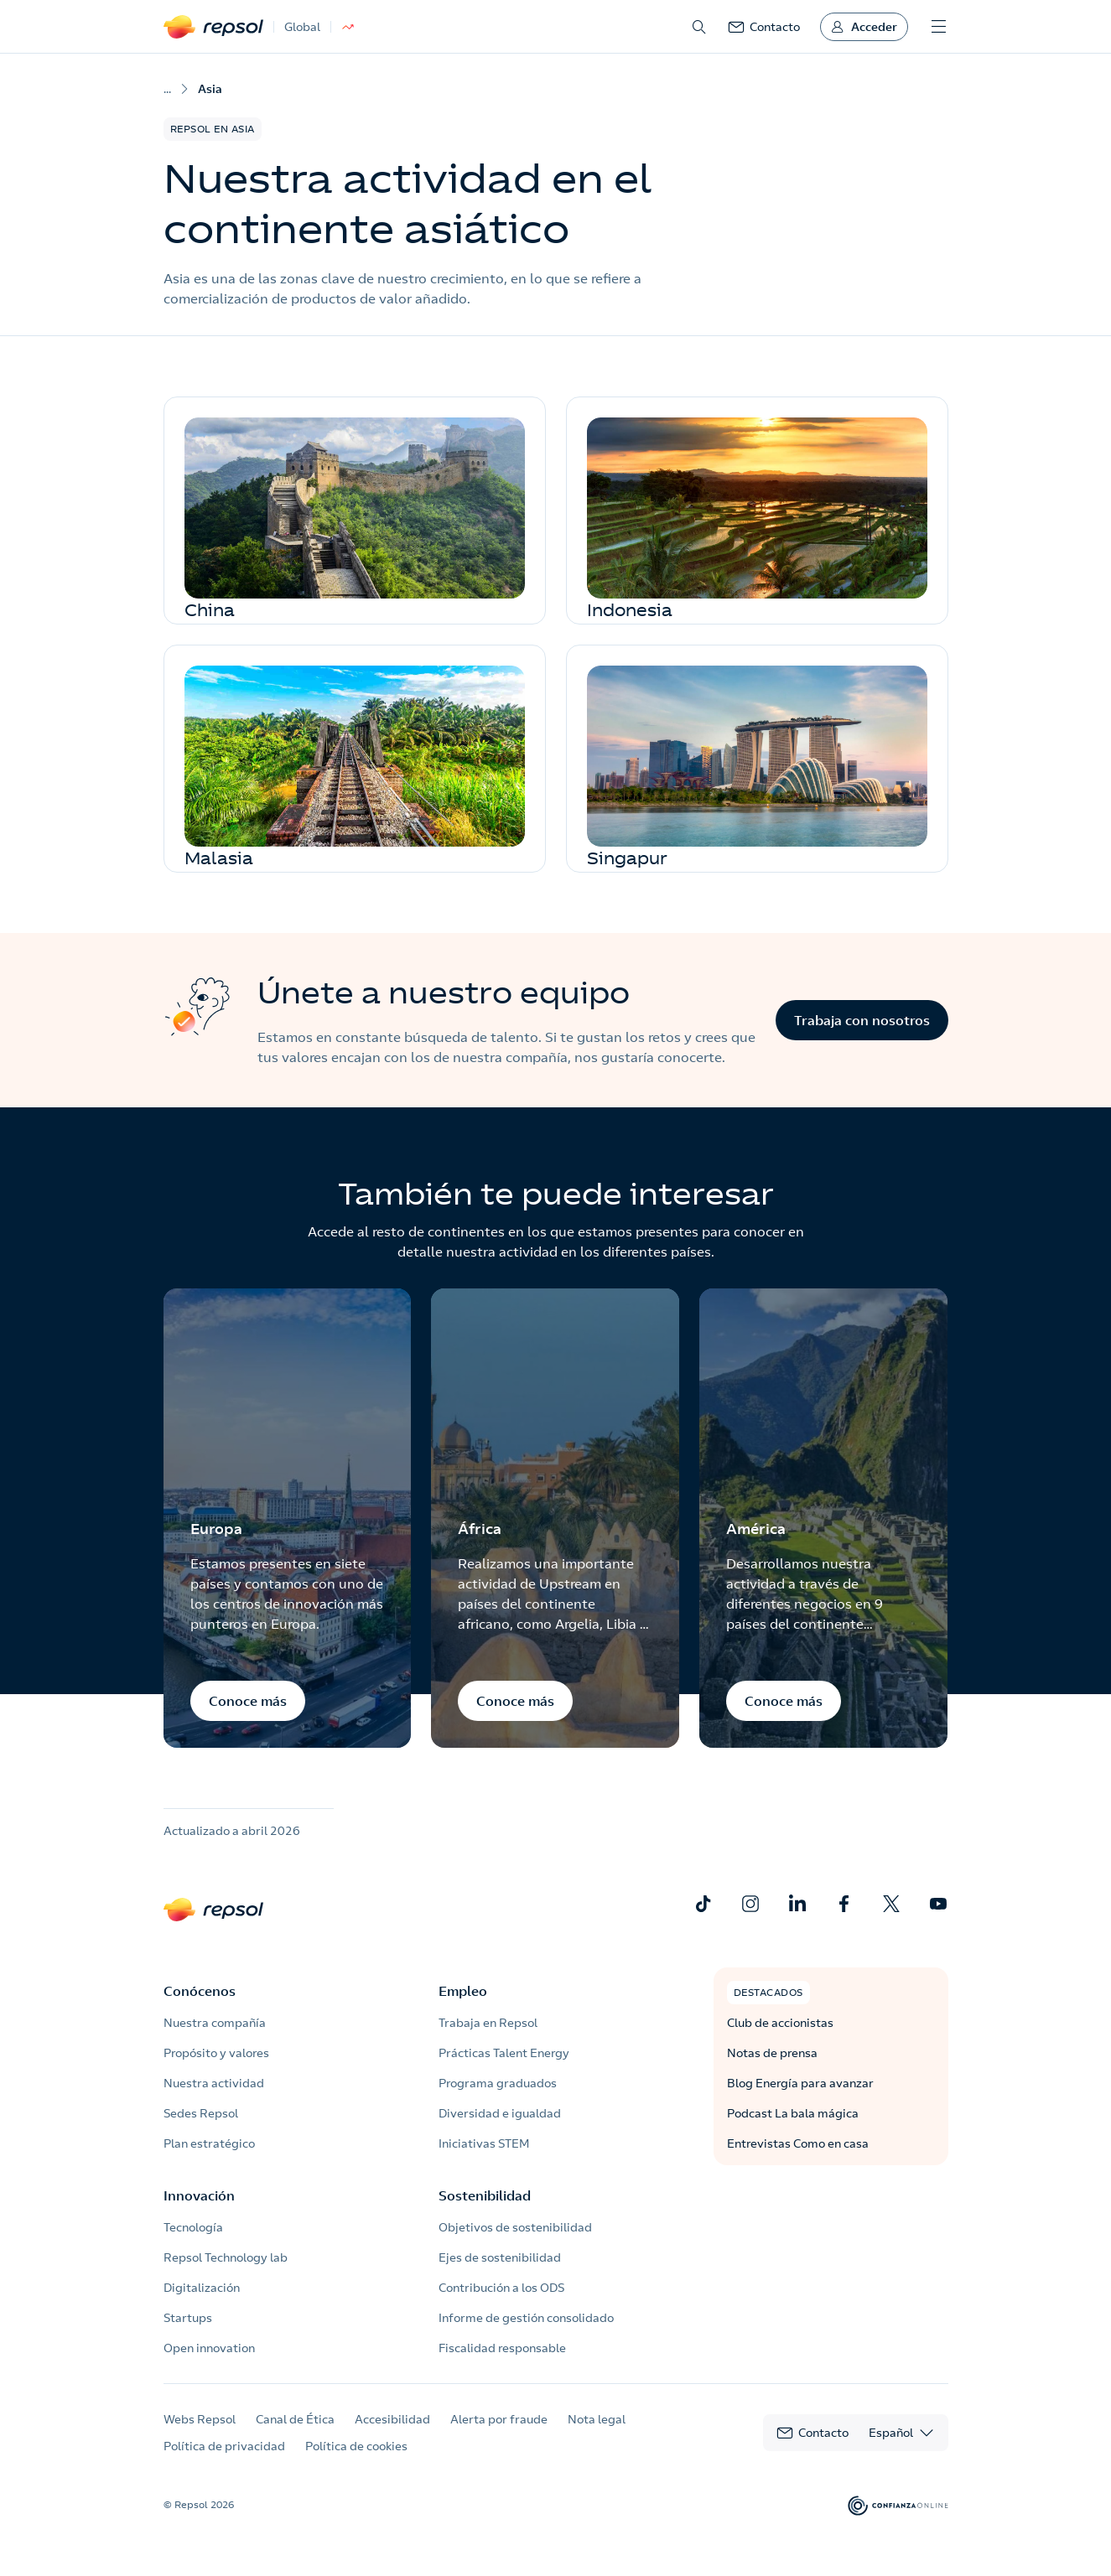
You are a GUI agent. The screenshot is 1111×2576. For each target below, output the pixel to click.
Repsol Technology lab (226, 2257)
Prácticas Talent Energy (504, 2052)
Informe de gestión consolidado (526, 2317)
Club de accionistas (780, 2022)
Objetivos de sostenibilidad (515, 2227)
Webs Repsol (200, 2419)
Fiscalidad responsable (502, 2348)
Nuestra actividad (214, 2083)
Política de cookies (356, 2446)
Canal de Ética (295, 2419)
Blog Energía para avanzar (800, 2083)
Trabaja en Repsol (488, 2022)
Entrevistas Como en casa (798, 2143)
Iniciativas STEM (484, 2143)
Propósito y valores (216, 2052)
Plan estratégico (209, 2143)
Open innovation (209, 2348)
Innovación (199, 2195)
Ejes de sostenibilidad (500, 2257)
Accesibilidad (392, 2419)
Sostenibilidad (485, 2195)
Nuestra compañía (215, 2022)
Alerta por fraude (499, 2419)
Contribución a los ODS (501, 2287)
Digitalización (202, 2287)
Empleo (463, 1991)
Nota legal (597, 2419)
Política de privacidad (224, 2446)
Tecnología (193, 2227)
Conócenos (200, 1991)
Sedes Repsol (201, 2113)
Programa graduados (498, 2083)
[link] (764, 26)
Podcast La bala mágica (793, 2113)
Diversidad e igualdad (500, 2113)
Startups (188, 2317)
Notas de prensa (772, 2052)
